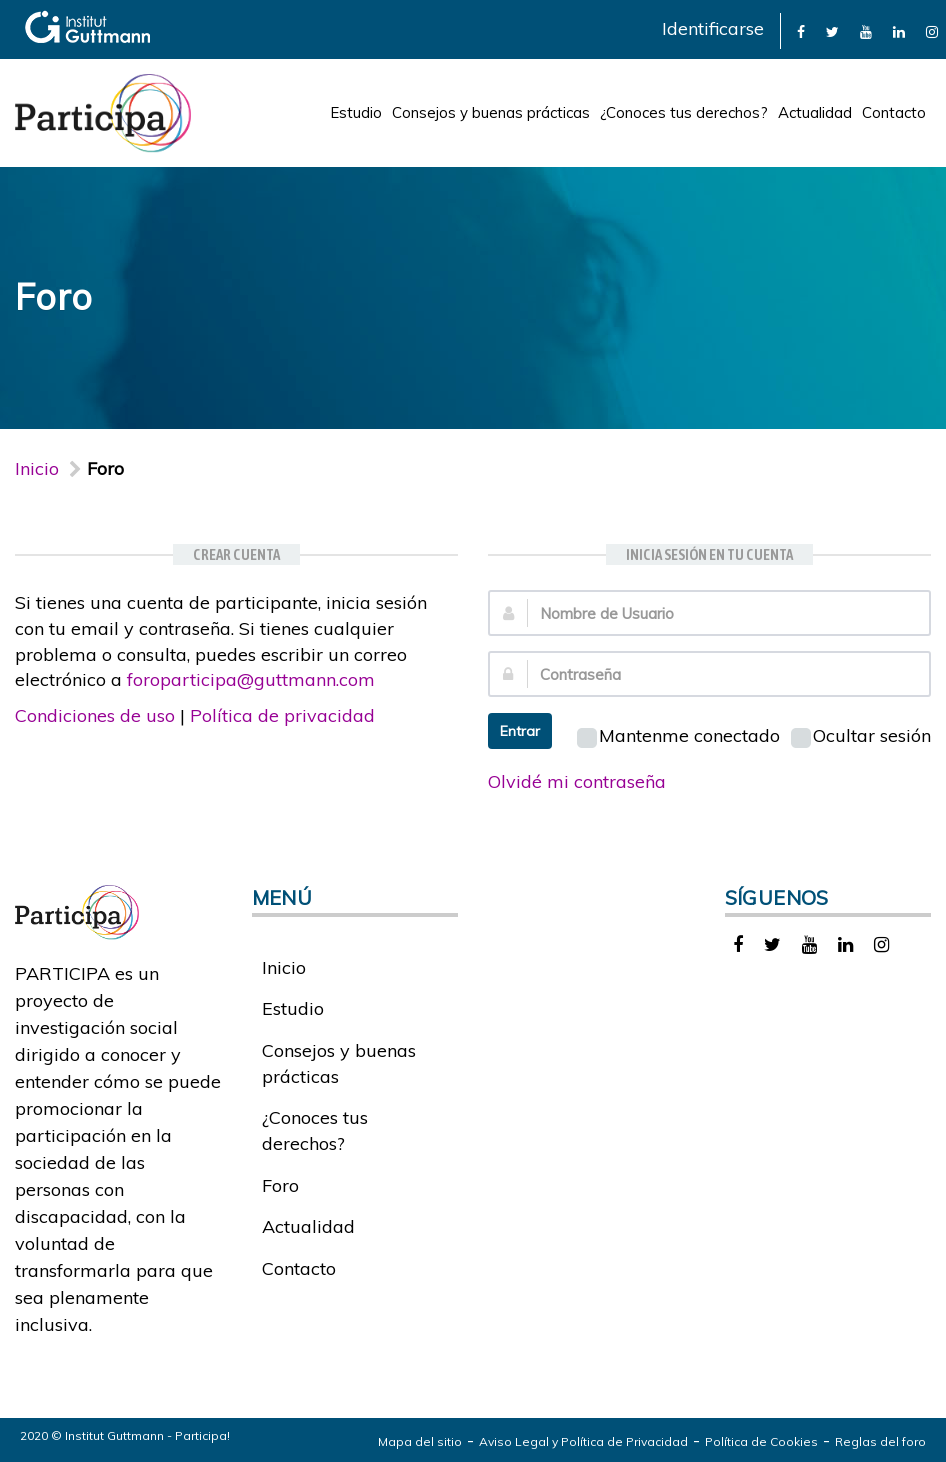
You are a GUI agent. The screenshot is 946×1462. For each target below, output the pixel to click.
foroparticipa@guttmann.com (251, 679)
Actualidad (815, 112)
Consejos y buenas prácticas (491, 112)
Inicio (37, 468)
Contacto (894, 112)
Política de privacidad (282, 715)
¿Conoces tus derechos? (684, 112)
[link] (801, 30)
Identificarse (713, 28)
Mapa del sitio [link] (420, 1441)
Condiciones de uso (95, 715)
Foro (280, 1185)
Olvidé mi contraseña (577, 781)
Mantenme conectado (678, 735)
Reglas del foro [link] (880, 1441)
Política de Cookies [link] (761, 1441)
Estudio (356, 112)
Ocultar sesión (861, 735)
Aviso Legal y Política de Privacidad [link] (583, 1441)
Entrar (520, 731)
